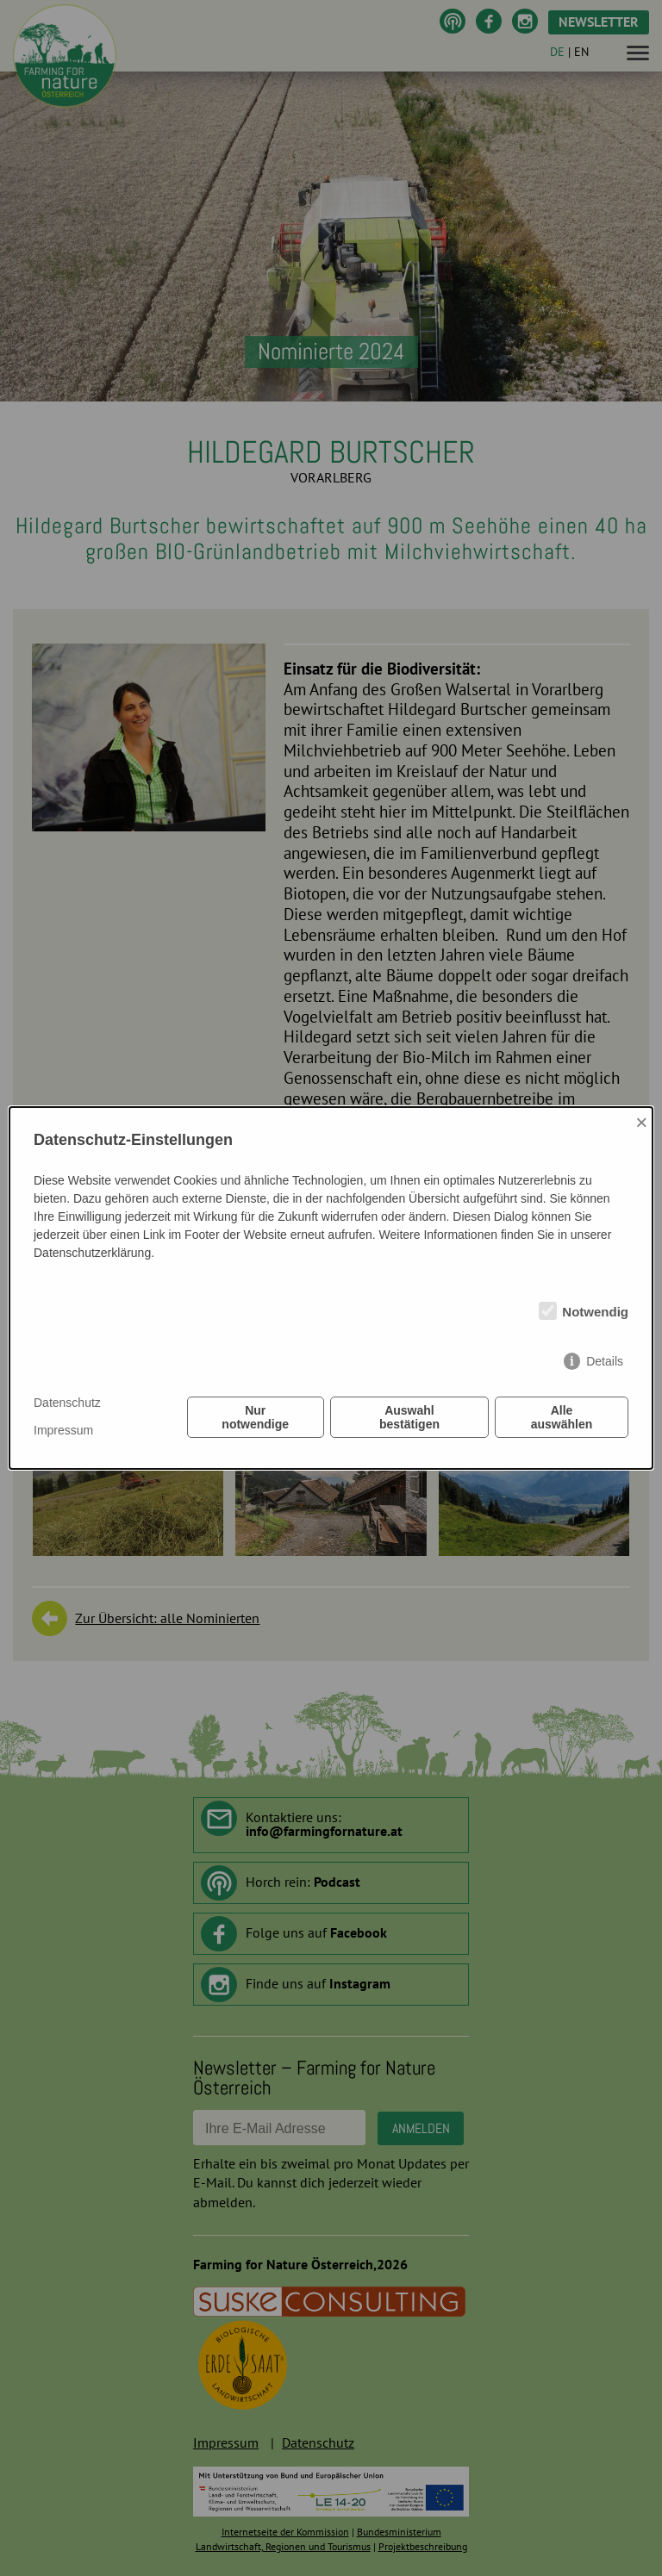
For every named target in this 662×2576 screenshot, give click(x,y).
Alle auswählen (562, 1417)
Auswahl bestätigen (409, 1417)
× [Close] (641, 1122)
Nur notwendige (255, 1417)
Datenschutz (67, 1402)
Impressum (63, 1430)
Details (604, 1361)
